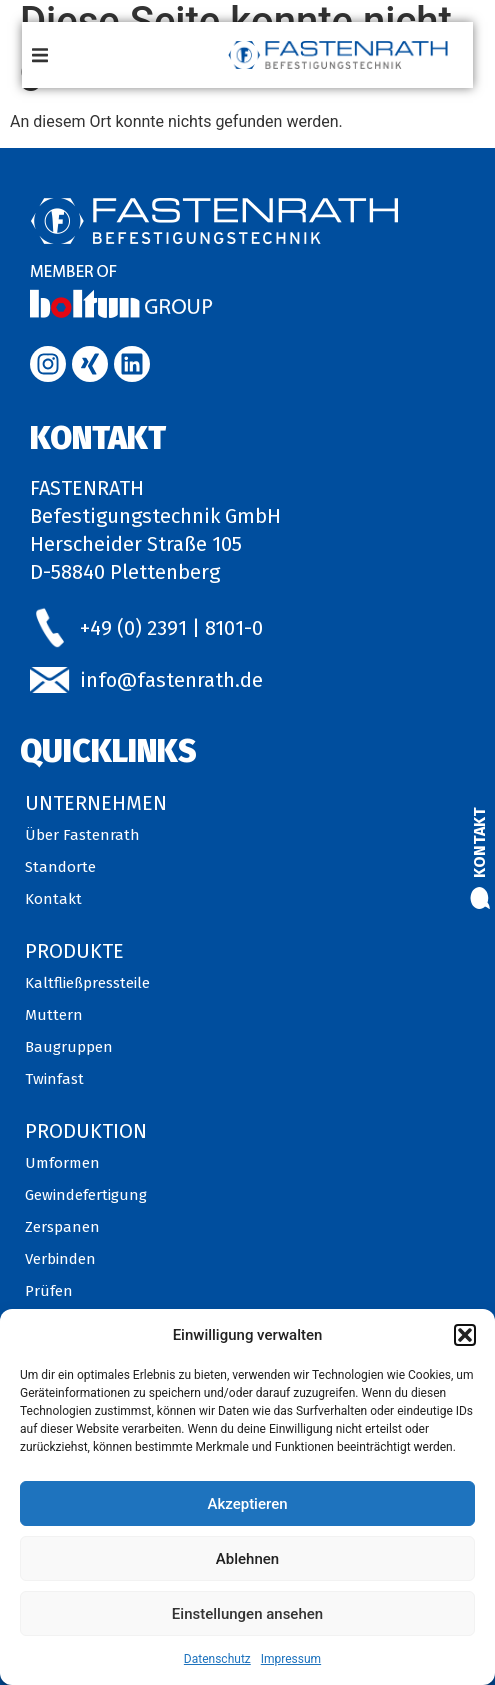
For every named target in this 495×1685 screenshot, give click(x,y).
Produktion (86, 1131)
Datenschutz (217, 1659)
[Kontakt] (480, 898)
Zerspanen (62, 1227)
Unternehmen (96, 803)
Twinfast (54, 1079)
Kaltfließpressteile (87, 983)
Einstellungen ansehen (247, 1614)
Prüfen (49, 1291)
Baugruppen (69, 1047)
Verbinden (60, 1259)
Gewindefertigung (86, 1195)
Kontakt (479, 842)
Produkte (74, 951)
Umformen (62, 1163)
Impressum (291, 1659)
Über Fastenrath (82, 835)
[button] (465, 1335)
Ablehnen (247, 1559)
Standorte (60, 867)
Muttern (54, 1015)
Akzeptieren (247, 1504)
